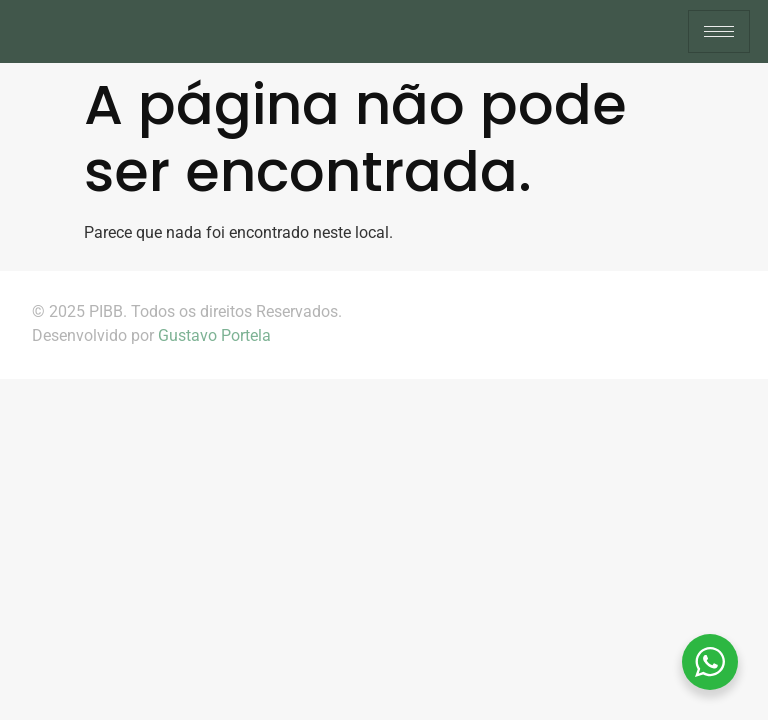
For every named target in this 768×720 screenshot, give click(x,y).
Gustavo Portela (214, 335)
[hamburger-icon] (719, 31)
